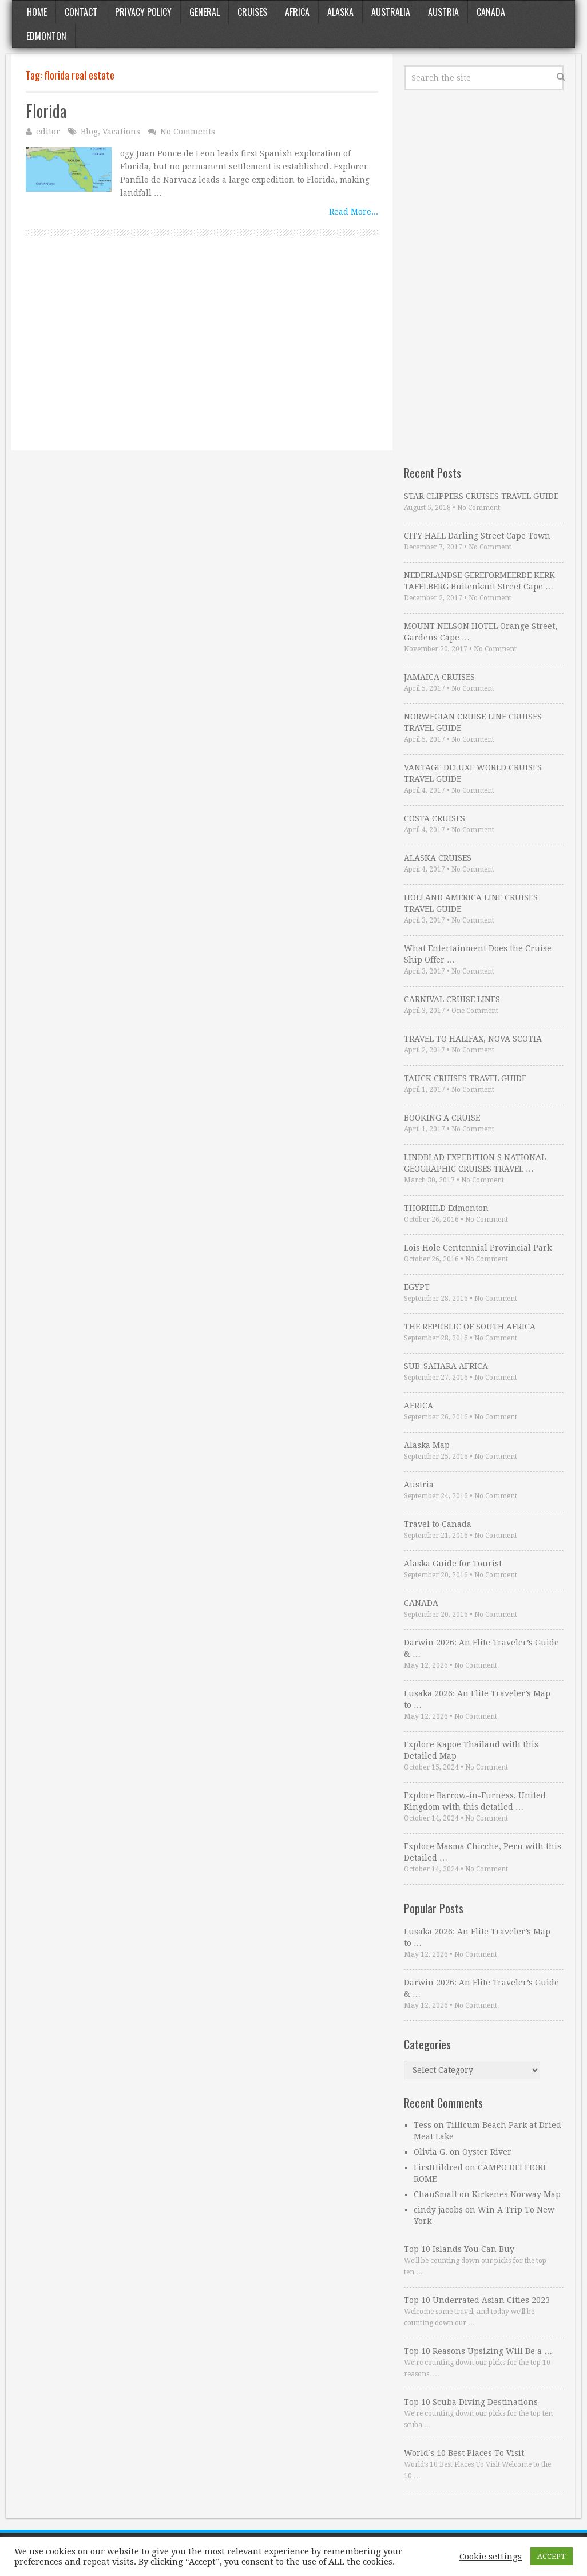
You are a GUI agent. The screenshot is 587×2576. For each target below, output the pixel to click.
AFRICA (418, 1405)
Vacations (121, 131)
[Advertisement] (202, 356)
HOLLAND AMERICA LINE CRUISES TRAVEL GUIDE (471, 903)
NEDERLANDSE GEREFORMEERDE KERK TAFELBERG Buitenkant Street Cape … (479, 581)
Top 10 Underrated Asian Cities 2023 (477, 2300)
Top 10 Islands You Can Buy (459, 2249)
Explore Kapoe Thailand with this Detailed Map (471, 1750)
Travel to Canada (437, 1524)
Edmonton (46, 36)
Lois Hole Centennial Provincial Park (478, 1247)
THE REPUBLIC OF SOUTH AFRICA (470, 1326)
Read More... (353, 211)
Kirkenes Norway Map (516, 2194)
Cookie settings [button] (490, 2556)
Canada (491, 12)
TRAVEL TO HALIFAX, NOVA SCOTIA (473, 1038)
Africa (297, 12)
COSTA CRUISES (434, 818)
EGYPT (417, 1287)
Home (37, 12)
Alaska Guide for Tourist (453, 1563)
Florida (46, 110)
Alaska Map (427, 1445)
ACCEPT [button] (551, 2556)
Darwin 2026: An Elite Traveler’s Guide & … (481, 1648)
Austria (443, 12)
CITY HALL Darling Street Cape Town (477, 535)
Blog (89, 131)
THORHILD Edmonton (446, 1208)
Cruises (252, 12)
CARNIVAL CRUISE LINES (452, 999)
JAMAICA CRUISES (439, 677)
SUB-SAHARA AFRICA (446, 1366)
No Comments (187, 131)
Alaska (340, 12)
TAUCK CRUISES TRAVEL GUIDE (465, 1078)
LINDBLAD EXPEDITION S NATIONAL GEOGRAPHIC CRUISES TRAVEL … (475, 1163)
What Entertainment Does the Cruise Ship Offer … (478, 954)
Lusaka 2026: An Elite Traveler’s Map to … (477, 1699)
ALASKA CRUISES (437, 857)
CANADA (421, 1603)
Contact (81, 12)
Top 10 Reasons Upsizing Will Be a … (478, 2351)
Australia (390, 12)
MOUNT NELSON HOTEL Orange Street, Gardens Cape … (480, 632)
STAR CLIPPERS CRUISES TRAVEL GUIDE (481, 496)
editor (48, 131)
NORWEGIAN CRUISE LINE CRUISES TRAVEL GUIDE (473, 722)
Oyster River (486, 2151)
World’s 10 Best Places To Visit (464, 2453)
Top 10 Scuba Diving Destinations (471, 2402)
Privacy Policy (143, 12)
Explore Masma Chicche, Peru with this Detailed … (482, 1852)
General (204, 12)
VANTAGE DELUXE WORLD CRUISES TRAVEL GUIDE (473, 773)
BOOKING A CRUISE (442, 1117)
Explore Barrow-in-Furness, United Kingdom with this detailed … (475, 1801)
